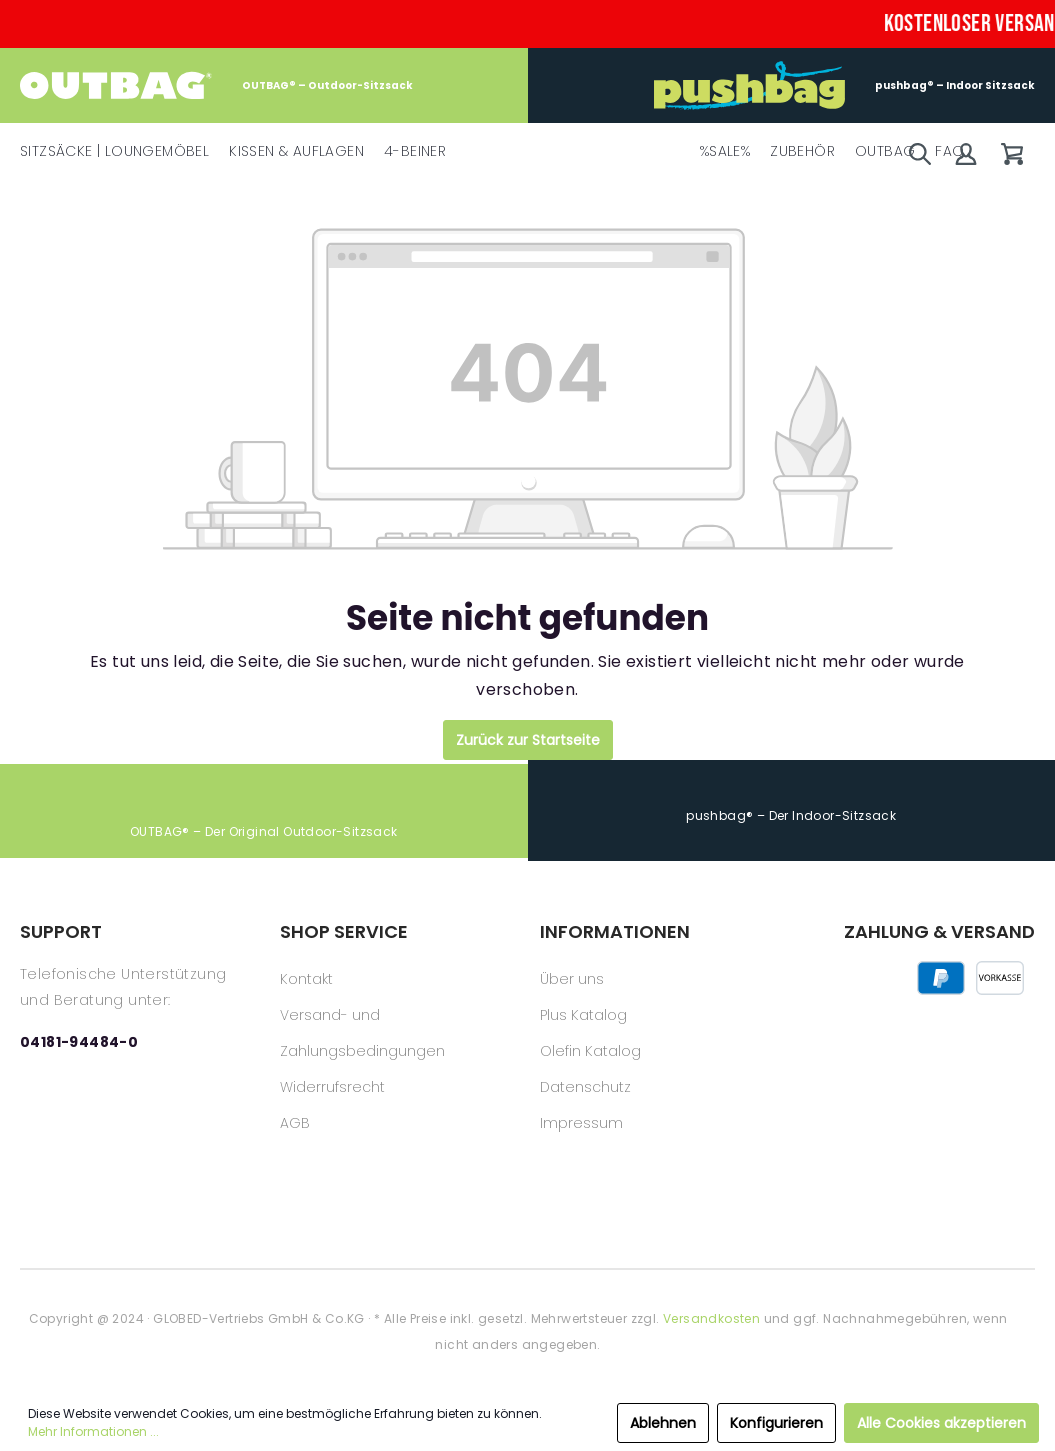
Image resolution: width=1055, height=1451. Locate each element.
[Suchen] (920, 154)
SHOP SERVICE (344, 931)
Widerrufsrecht (332, 1087)
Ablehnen (663, 1423)
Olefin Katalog (590, 1051)
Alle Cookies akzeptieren (941, 1423)
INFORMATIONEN (615, 931)
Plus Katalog (583, 1015)
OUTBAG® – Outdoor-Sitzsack (216, 85)
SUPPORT (61, 931)
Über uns (572, 979)
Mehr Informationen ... (93, 1431)
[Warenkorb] (1012, 154)
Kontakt (306, 979)
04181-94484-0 (79, 1042)
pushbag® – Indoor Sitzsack (844, 85)
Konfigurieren (776, 1423)
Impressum (581, 1123)
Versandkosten (711, 1318)
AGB (295, 1123)
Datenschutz (585, 1087)
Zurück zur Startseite (528, 740)
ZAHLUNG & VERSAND (939, 931)
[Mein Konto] (966, 154)
